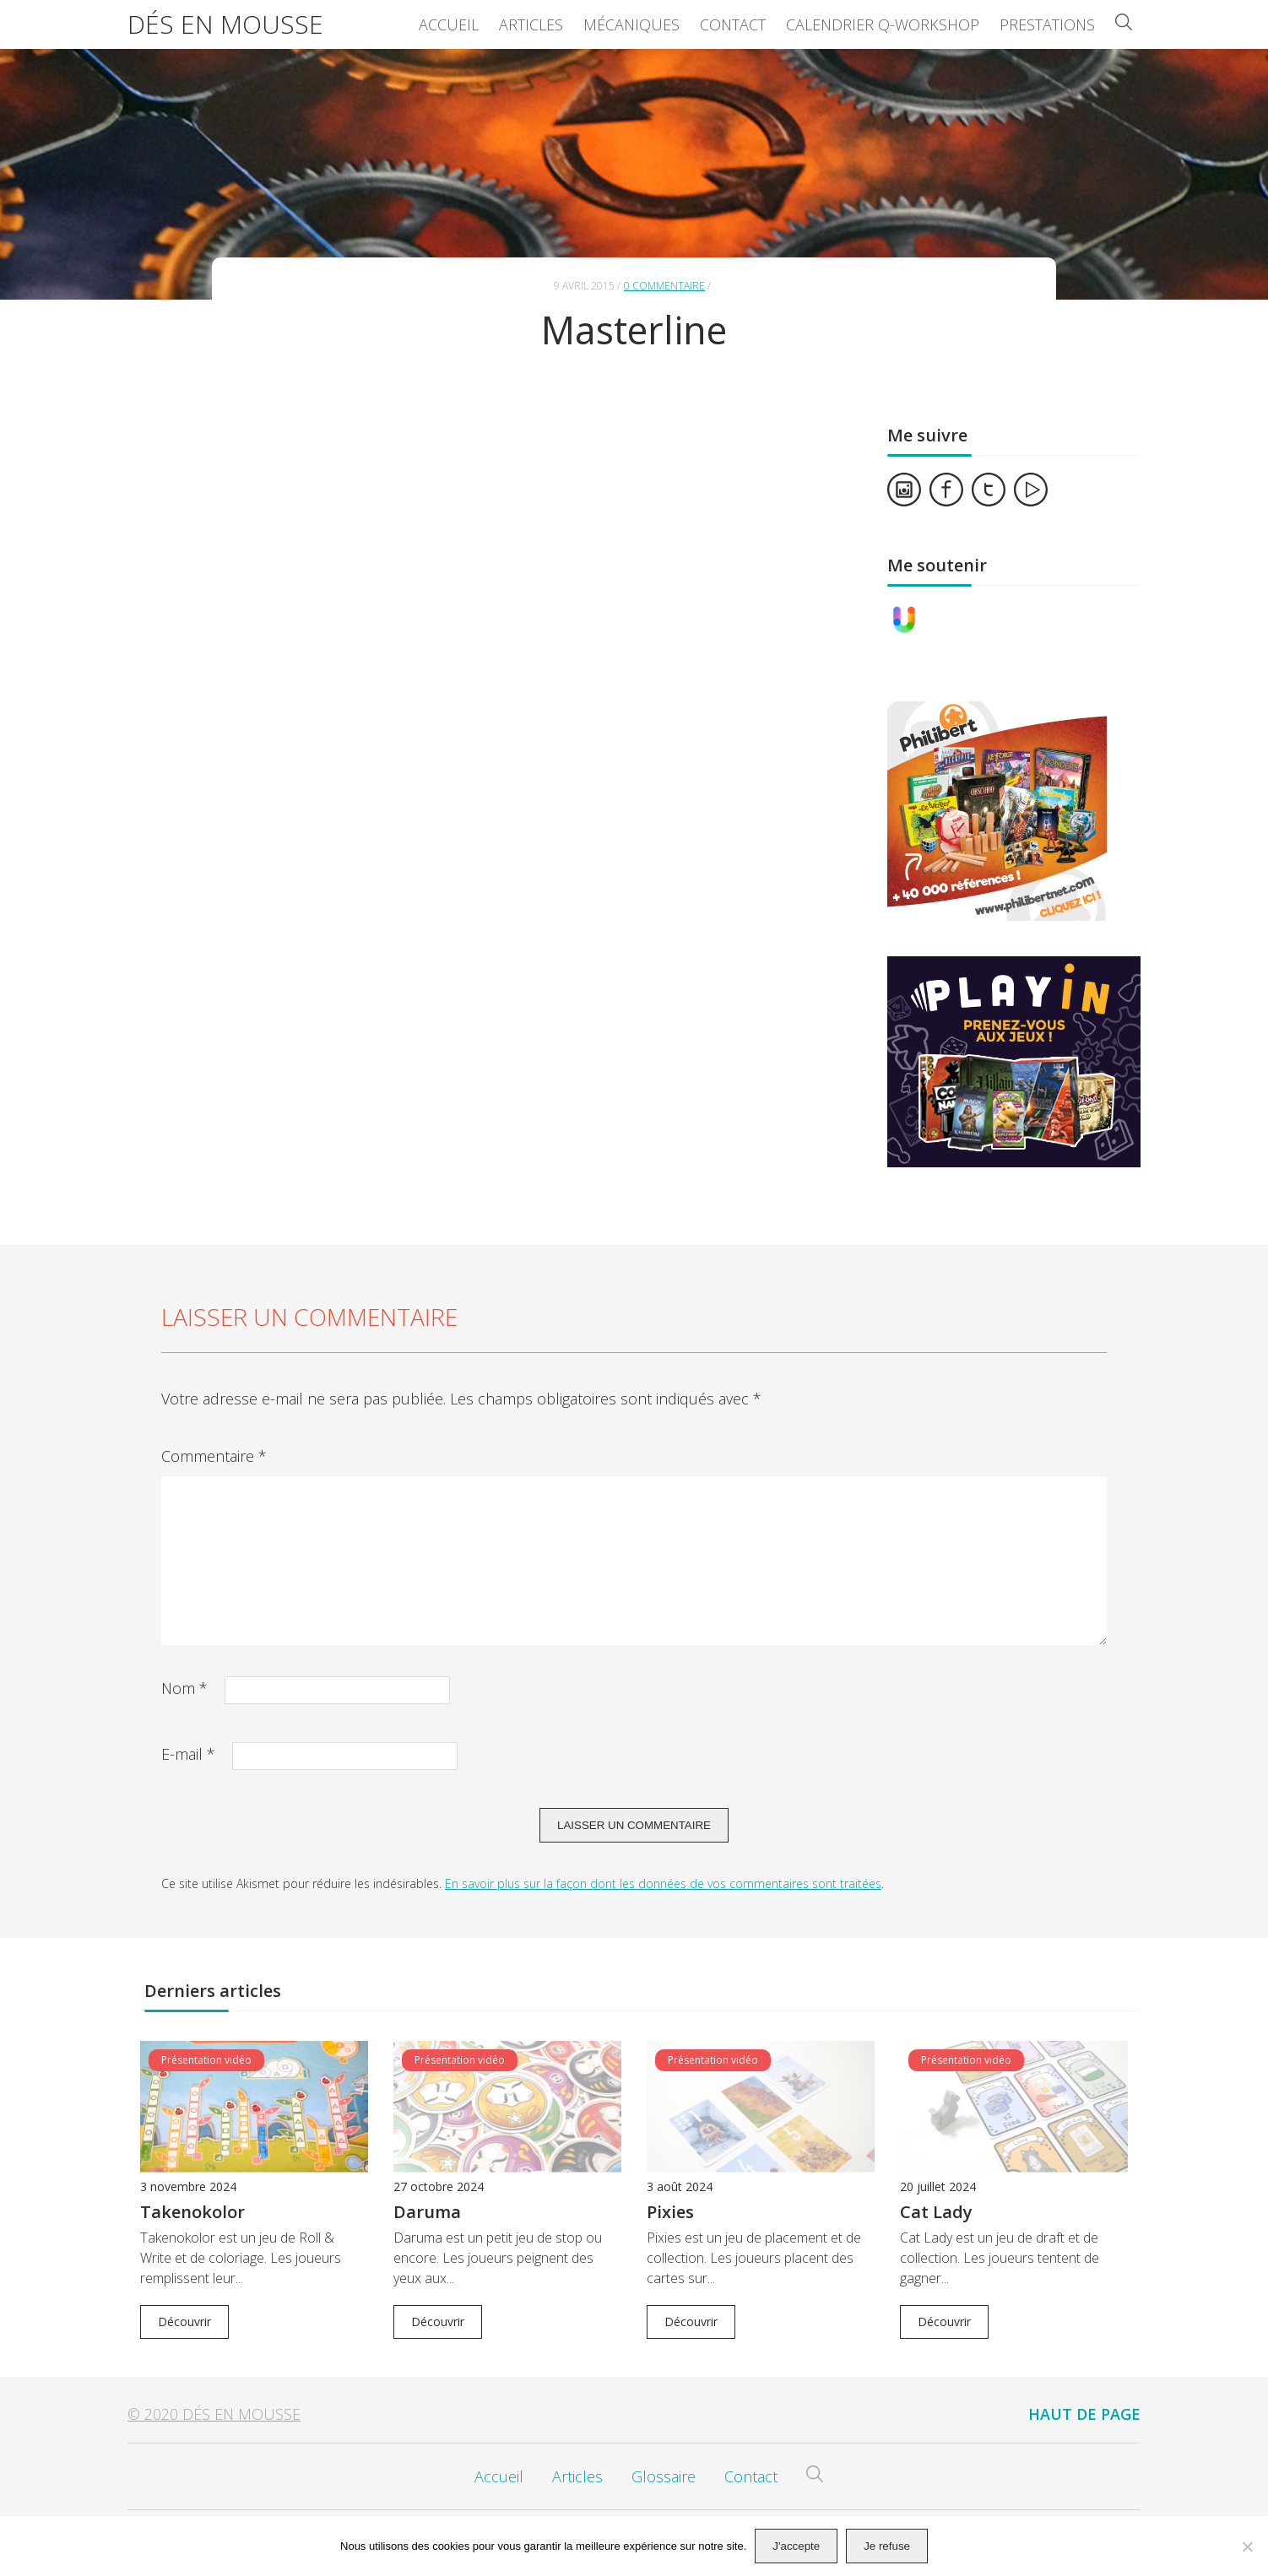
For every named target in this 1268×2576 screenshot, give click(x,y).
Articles (531, 24)
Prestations (1047, 24)
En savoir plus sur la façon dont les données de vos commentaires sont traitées (663, 1883)
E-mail (188, 1754)
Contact (733, 24)
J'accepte (796, 2546)
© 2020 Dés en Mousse (214, 2414)
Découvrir (184, 2322)
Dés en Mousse (225, 24)
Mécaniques (631, 24)
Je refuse (887, 2546)
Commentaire (214, 1456)
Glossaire (663, 2476)
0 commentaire (664, 286)
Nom (184, 1688)
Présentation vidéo (206, 2060)
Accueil (449, 24)
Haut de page (1084, 2414)
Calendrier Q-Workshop (882, 24)
